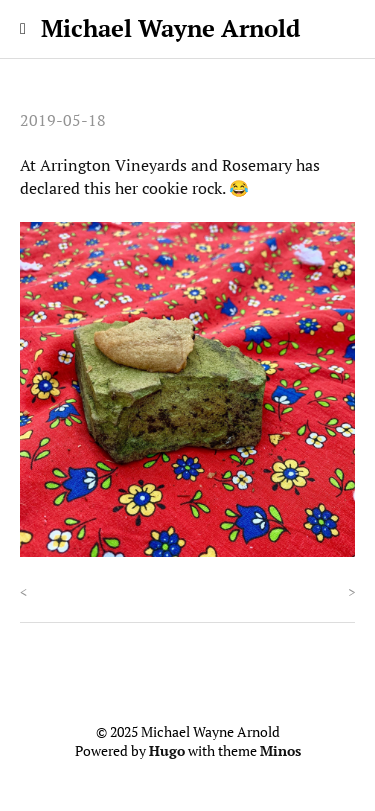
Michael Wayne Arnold (170, 28)
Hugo (167, 751)
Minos (280, 751)
